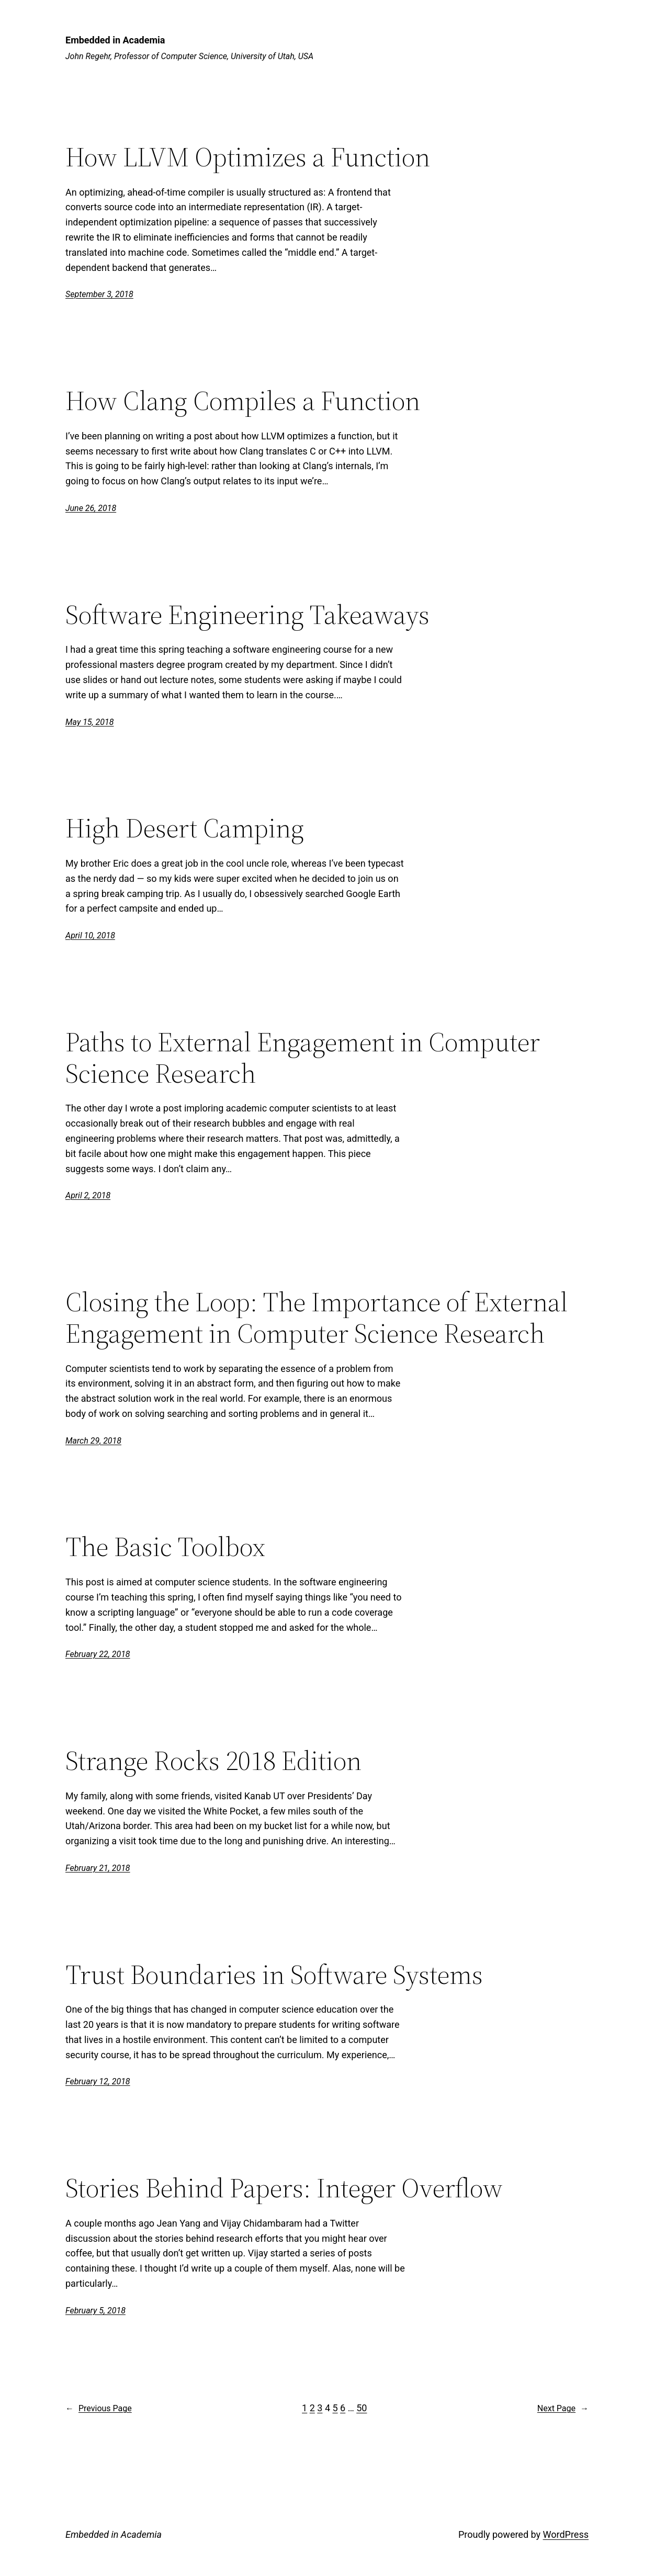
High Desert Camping (184, 828)
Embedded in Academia (115, 40)
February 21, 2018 (97, 1868)
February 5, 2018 (95, 2311)
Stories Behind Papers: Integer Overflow (284, 2188)
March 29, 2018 (93, 1441)
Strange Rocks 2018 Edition (213, 1760)
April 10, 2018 (90, 935)
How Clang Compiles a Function (242, 400)
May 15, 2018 (89, 722)
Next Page (563, 2408)
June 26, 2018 (90, 508)
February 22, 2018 (97, 1654)
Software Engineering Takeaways (247, 614)
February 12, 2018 (97, 2081)
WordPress (566, 2534)
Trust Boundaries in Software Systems (274, 1974)
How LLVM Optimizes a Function (247, 157)
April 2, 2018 (87, 1195)
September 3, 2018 (99, 294)
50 (361, 2407)
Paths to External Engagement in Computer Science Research (302, 1057)
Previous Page (98, 2408)
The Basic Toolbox (165, 1546)
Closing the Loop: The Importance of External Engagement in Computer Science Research (316, 1317)
